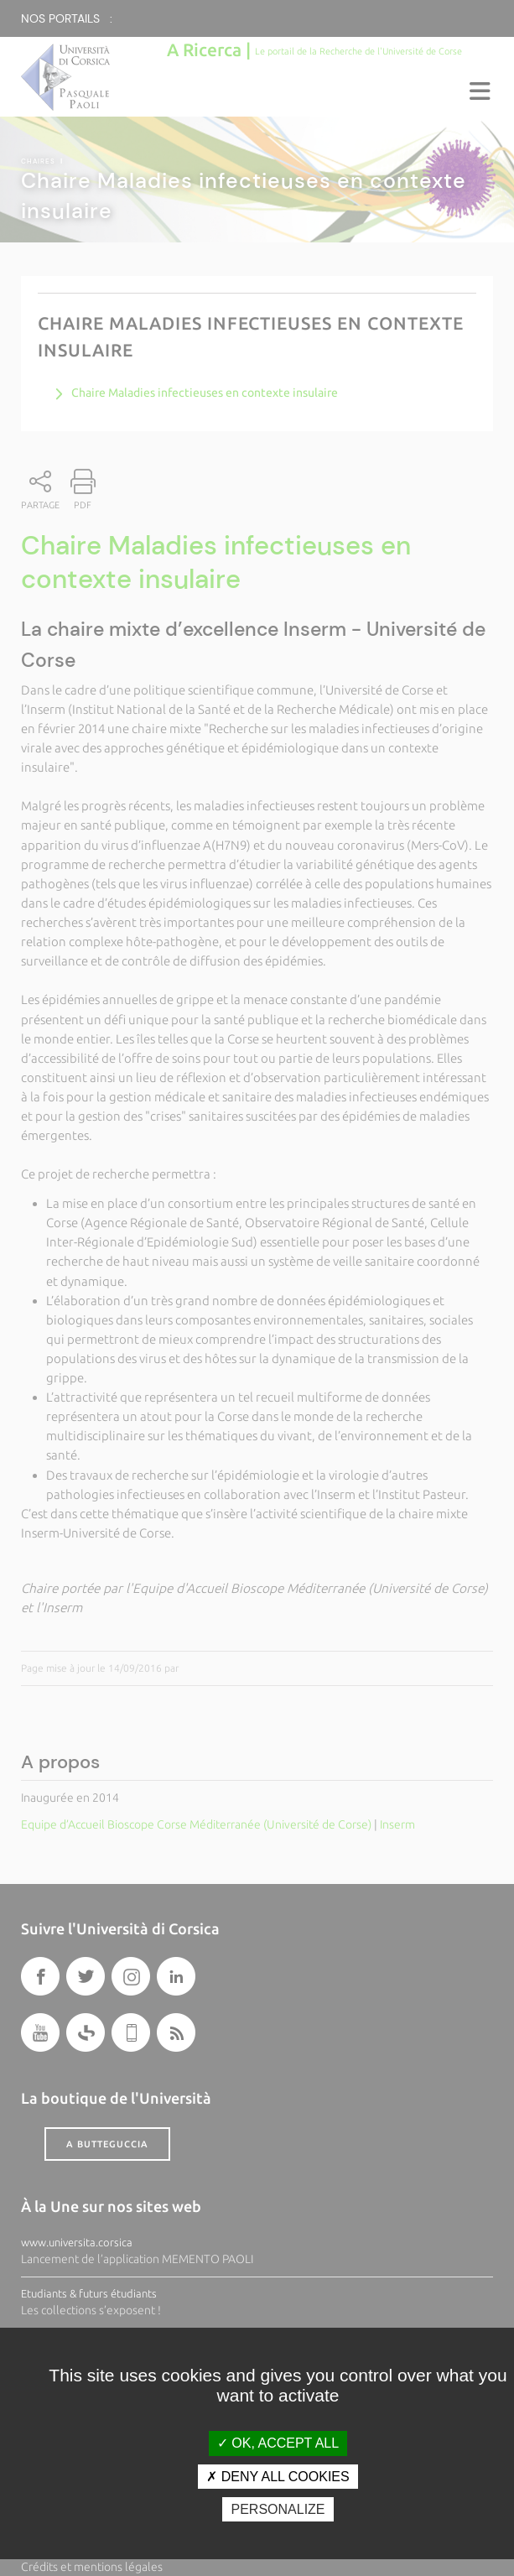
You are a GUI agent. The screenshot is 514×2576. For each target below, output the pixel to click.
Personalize (277, 2509)
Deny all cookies (277, 2476)
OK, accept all (278, 2443)
